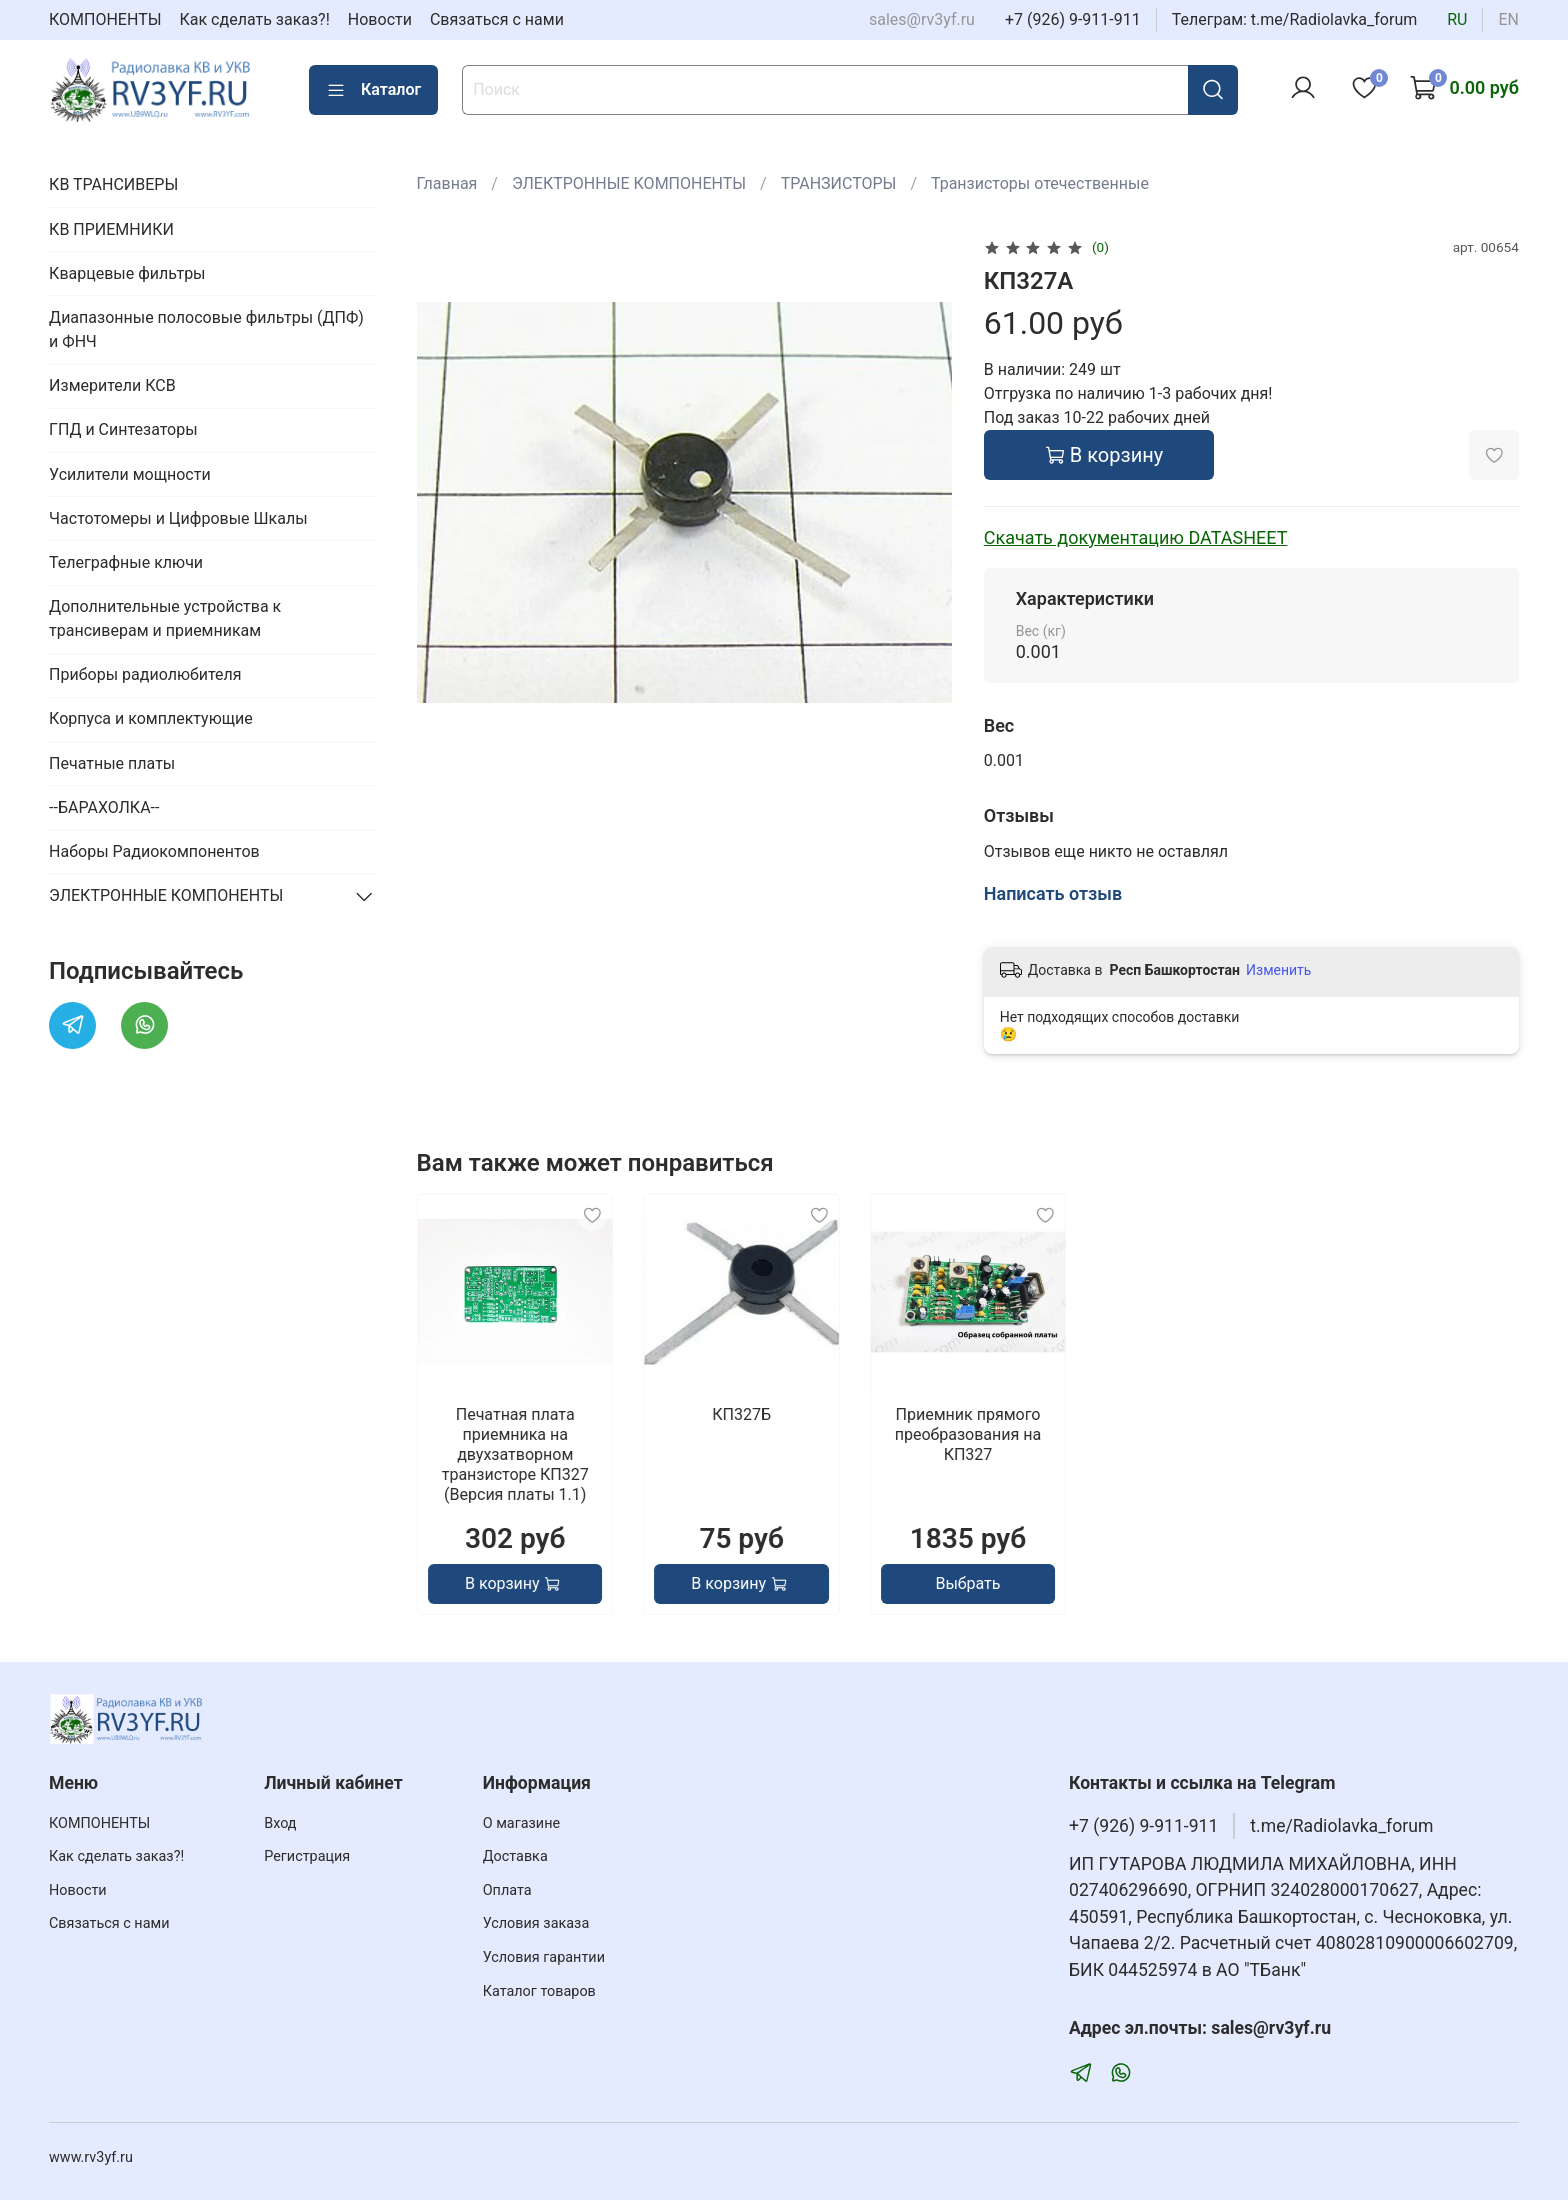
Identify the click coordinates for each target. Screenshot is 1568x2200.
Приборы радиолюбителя (145, 674)
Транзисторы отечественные (1040, 183)
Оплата (507, 1890)
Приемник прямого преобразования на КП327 (967, 1434)
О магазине (521, 1823)
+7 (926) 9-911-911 (1073, 19)
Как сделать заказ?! (255, 19)
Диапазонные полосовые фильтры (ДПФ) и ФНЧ (206, 329)
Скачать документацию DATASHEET (1136, 537)
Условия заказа (536, 1923)
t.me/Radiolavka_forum (1341, 1826)
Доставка (515, 1856)
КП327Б (741, 1414)
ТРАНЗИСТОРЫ (839, 183)
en (1508, 19)
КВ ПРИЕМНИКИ (111, 229)
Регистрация (307, 1856)
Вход (280, 1823)
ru (1457, 19)
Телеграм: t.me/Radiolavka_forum (1295, 19)
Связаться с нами (497, 19)
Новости (380, 19)
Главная (447, 183)
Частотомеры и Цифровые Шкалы (178, 518)
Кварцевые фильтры (127, 273)
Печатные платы (112, 763)
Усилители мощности (130, 474)
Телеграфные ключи (126, 562)
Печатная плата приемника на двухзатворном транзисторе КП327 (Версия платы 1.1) (514, 1454)
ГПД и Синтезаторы (123, 429)
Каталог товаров (539, 1991)
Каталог (373, 90)
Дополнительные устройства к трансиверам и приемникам (165, 618)
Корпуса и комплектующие (151, 718)
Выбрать (967, 1583)
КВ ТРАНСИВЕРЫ (113, 184)
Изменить (1278, 970)
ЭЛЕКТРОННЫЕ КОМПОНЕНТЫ (629, 183)
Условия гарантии (544, 1957)
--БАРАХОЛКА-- (104, 807)
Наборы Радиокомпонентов (154, 851)
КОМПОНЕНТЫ (105, 19)
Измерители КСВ (112, 385)
